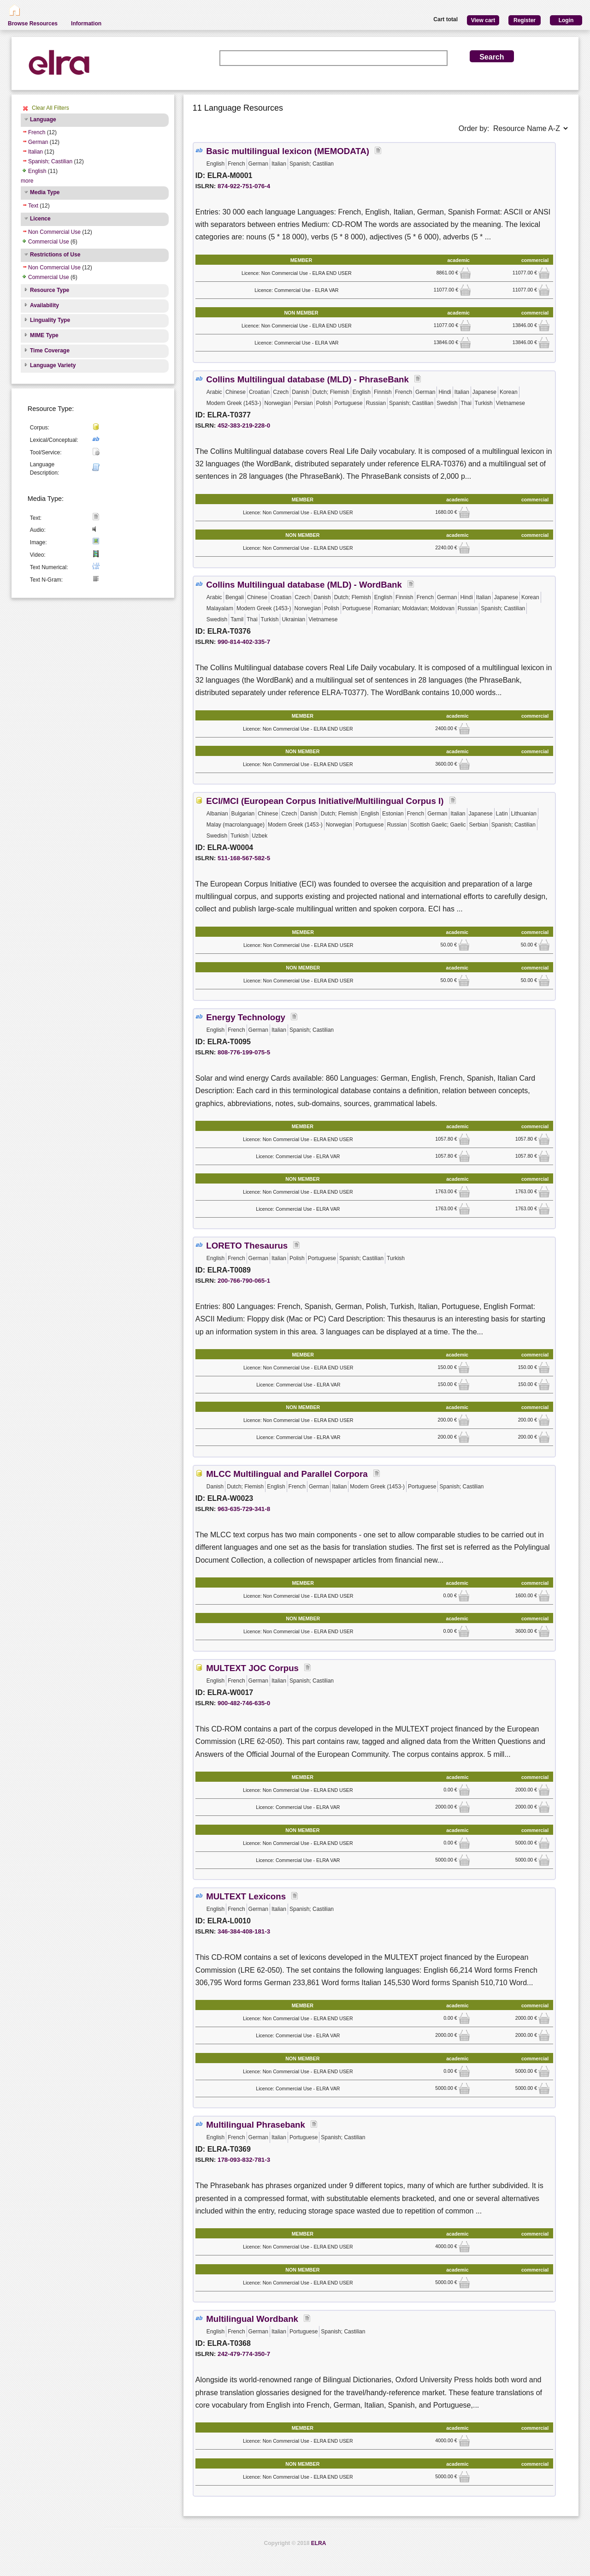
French (36, 132)
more (27, 181)
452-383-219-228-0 (244, 425)
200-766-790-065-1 (244, 1280)
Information (86, 23)
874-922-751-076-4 (244, 186)
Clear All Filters (50, 108)
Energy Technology (245, 1017)
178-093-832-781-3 (244, 2159)
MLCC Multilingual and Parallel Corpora (286, 1474)
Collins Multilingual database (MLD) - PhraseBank (307, 379)
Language (43, 119)
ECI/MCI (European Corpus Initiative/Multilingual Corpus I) (324, 801)
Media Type (44, 192)
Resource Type (49, 290)
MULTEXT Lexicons (246, 1896)
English (37, 171)
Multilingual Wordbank (252, 2319)
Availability (44, 305)
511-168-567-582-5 (244, 858)
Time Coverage (50, 350)
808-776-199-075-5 (244, 1052)
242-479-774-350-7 (244, 2353)
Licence (40, 218)
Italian (35, 152)
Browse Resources (33, 23)
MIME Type (44, 335)
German (38, 142)
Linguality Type (50, 320)
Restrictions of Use (55, 254)
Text (33, 205)
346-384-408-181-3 (244, 1931)
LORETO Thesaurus (247, 1245)
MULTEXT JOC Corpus (252, 1668)
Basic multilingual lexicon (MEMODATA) (287, 151)
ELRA (318, 2543)
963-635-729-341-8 (244, 1508)
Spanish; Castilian (50, 161)
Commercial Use (48, 241)
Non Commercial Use (54, 232)
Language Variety (53, 365)
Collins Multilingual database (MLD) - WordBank (304, 584)
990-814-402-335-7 (244, 641)
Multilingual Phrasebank (255, 2125)
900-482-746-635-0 (244, 1703)
